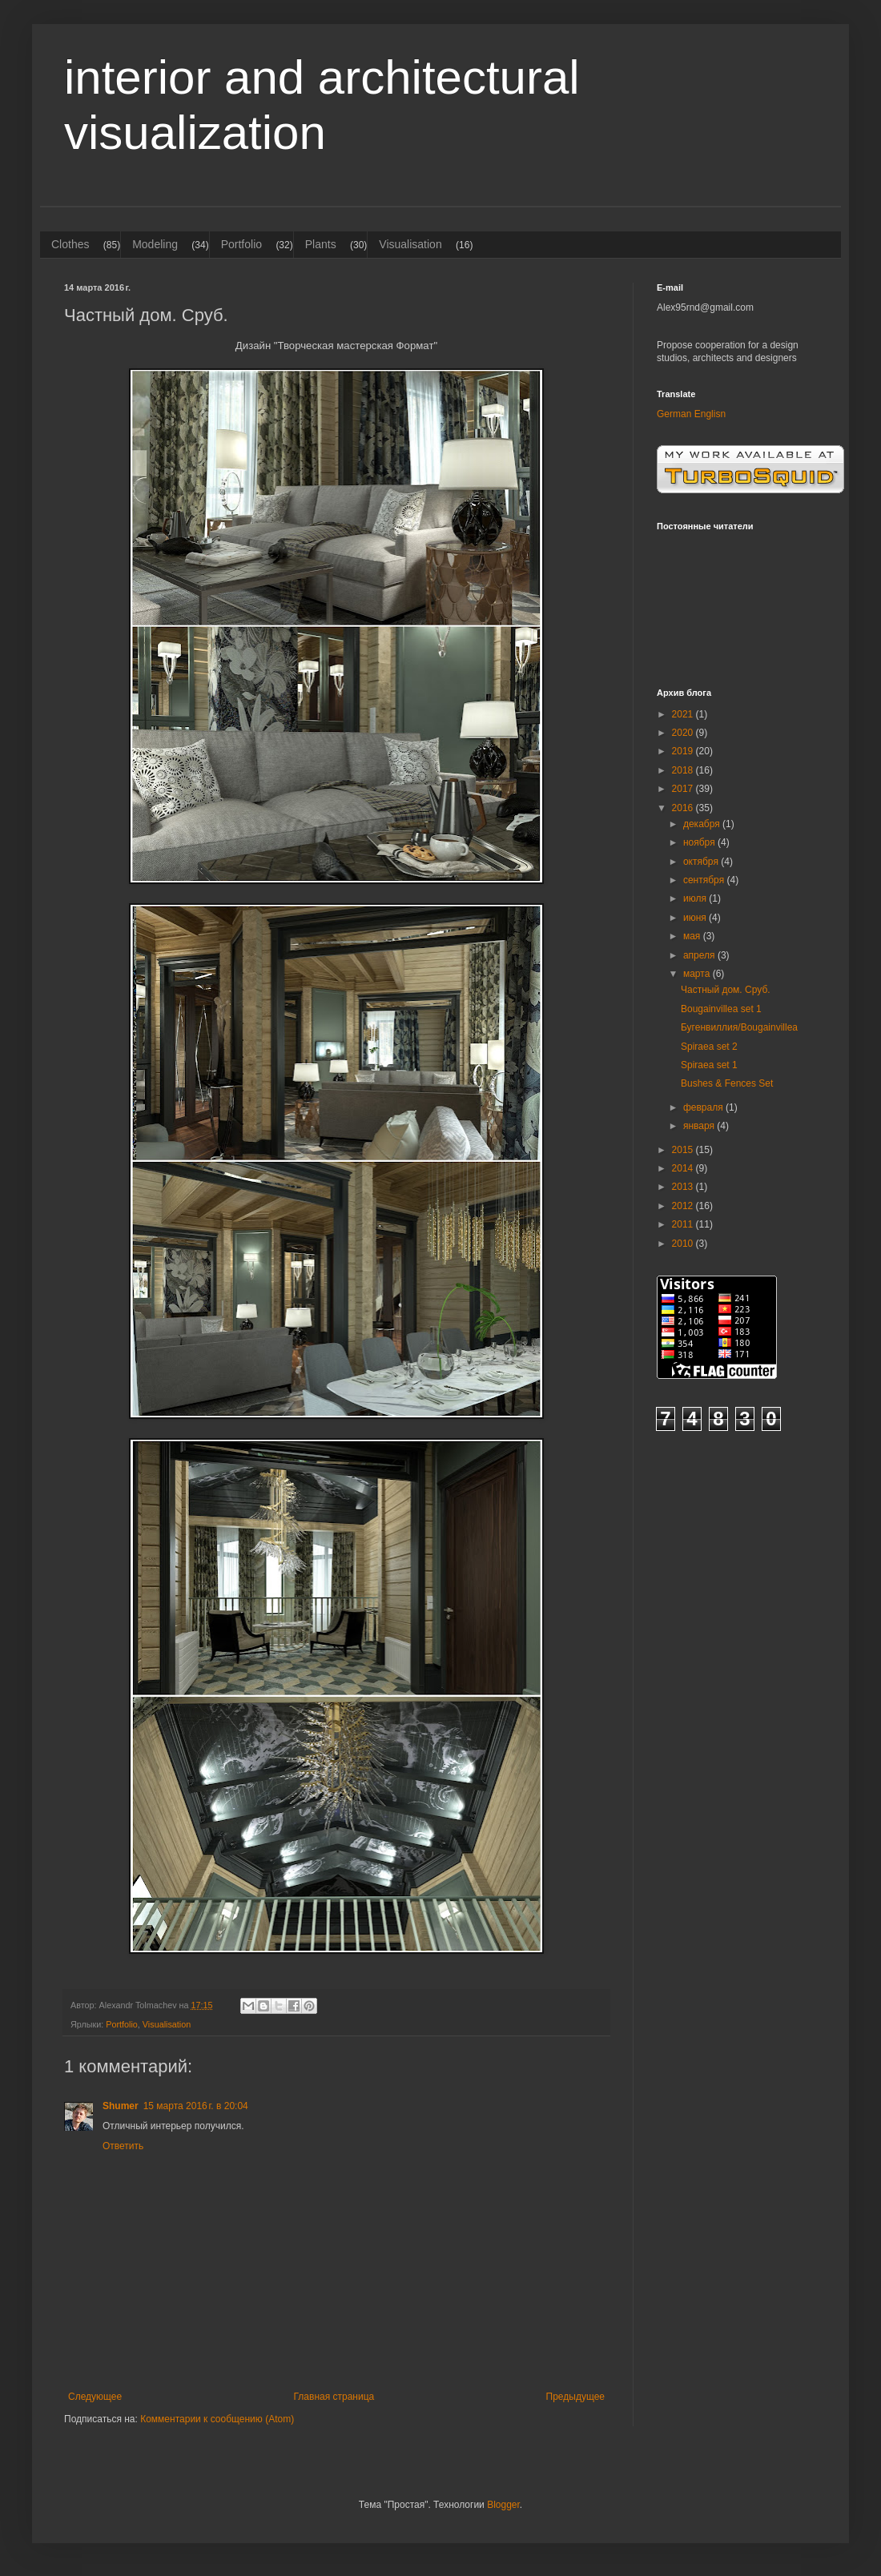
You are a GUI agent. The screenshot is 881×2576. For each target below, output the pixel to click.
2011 (684, 1224)
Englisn (710, 414)
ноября (700, 842)
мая (693, 936)
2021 (684, 714)
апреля (700, 955)
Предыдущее (575, 2396)
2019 (684, 751)
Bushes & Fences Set (727, 1083)
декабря (702, 824)
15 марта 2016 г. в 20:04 (195, 2106)
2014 (684, 1168)
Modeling (155, 244)
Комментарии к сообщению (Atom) (217, 2419)
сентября (705, 880)
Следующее (95, 2396)
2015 (684, 1149)
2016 (684, 808)
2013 (684, 1186)
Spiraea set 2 (709, 1046)
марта (698, 973)
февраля (704, 1107)
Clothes (70, 244)
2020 (684, 732)
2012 (684, 1206)
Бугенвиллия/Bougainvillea (739, 1027)
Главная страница (334, 2396)
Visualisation (410, 244)
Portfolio (241, 244)
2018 (684, 770)
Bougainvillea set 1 (721, 1009)
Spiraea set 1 (709, 1065)
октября (702, 861)
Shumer (121, 2106)
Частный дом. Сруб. (725, 989)
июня (696, 917)
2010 (684, 1243)
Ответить (123, 2146)
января (700, 1125)
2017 (684, 788)
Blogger (503, 2504)
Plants (320, 244)
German (674, 414)
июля (696, 898)
